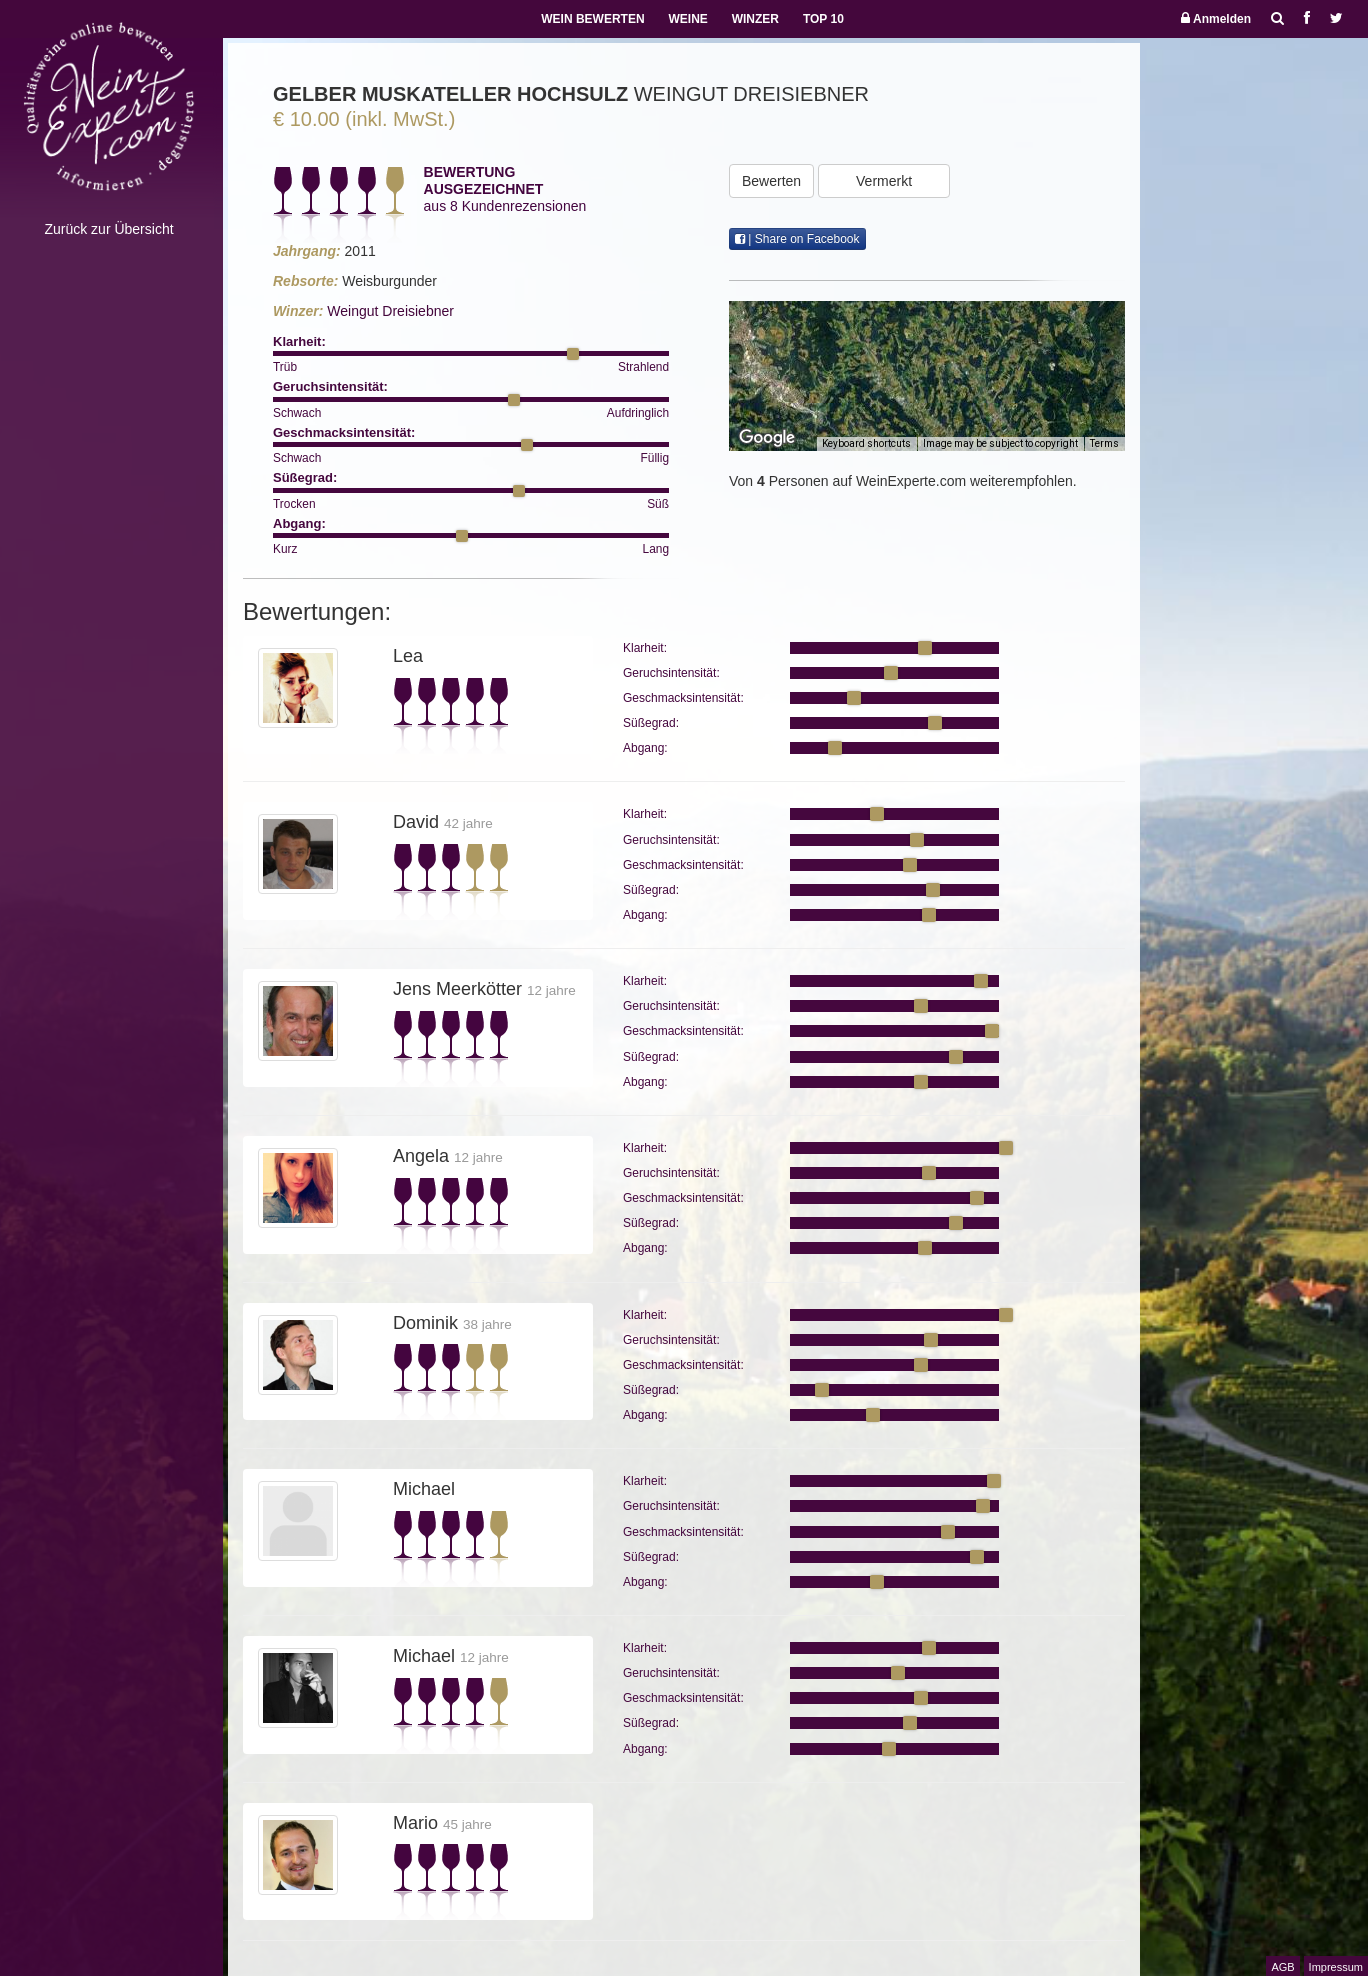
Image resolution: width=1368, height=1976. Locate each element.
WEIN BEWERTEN (592, 19)
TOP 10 (823, 19)
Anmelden (1216, 18)
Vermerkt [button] (884, 181)
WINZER (755, 19)
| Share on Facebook (797, 239)
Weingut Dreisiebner (390, 311)
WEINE (687, 19)
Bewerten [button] (771, 181)
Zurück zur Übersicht (108, 229)
